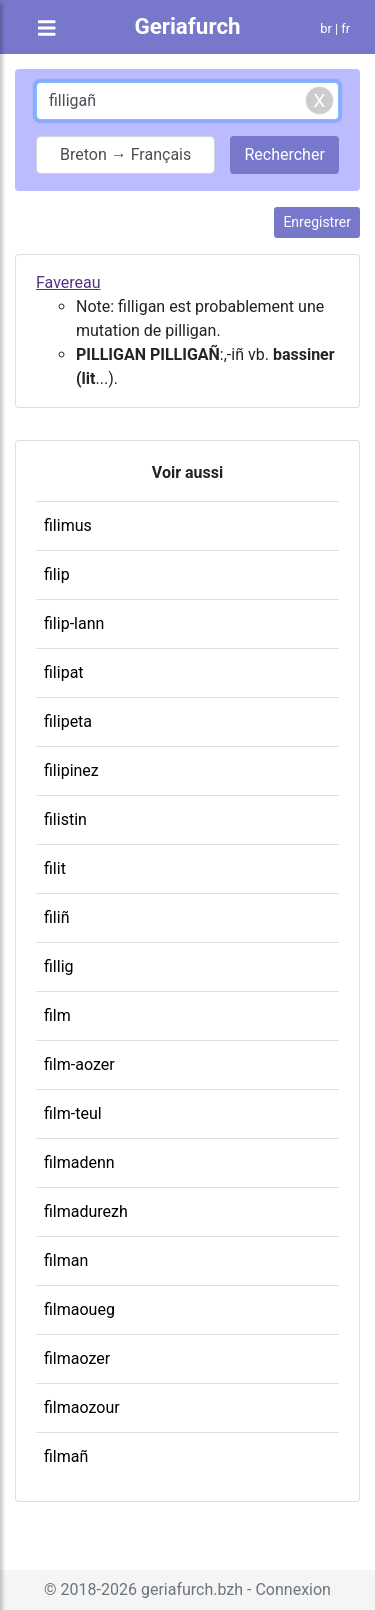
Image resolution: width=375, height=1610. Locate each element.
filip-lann (74, 623)
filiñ (56, 917)
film (57, 1015)
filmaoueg (79, 1309)
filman (66, 1260)
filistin (65, 819)
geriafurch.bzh (192, 1589)
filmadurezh (86, 1211)
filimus (68, 525)
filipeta (68, 721)
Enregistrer (317, 222)
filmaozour (82, 1407)
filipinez (71, 770)
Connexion (292, 1589)
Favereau (68, 282)
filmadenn (79, 1162)
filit (55, 868)
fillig (59, 966)
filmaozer (77, 1358)
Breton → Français (125, 154)
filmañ (66, 1456)
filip (57, 574)
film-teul (73, 1113)
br (326, 28)
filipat (64, 672)
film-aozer (79, 1064)
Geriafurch (187, 26)
